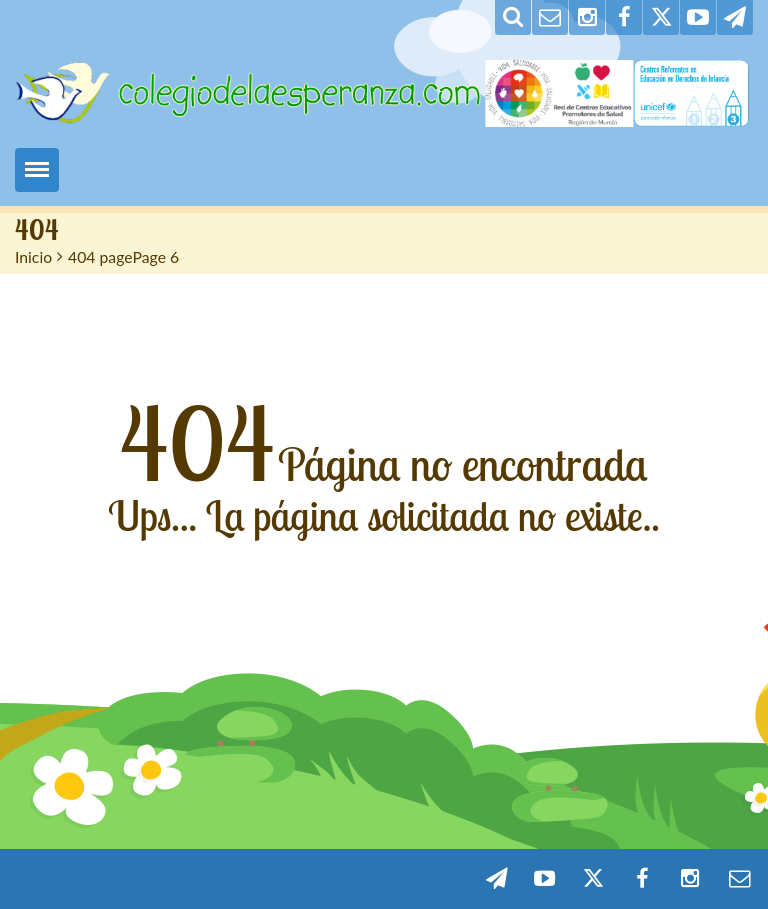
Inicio (33, 256)
